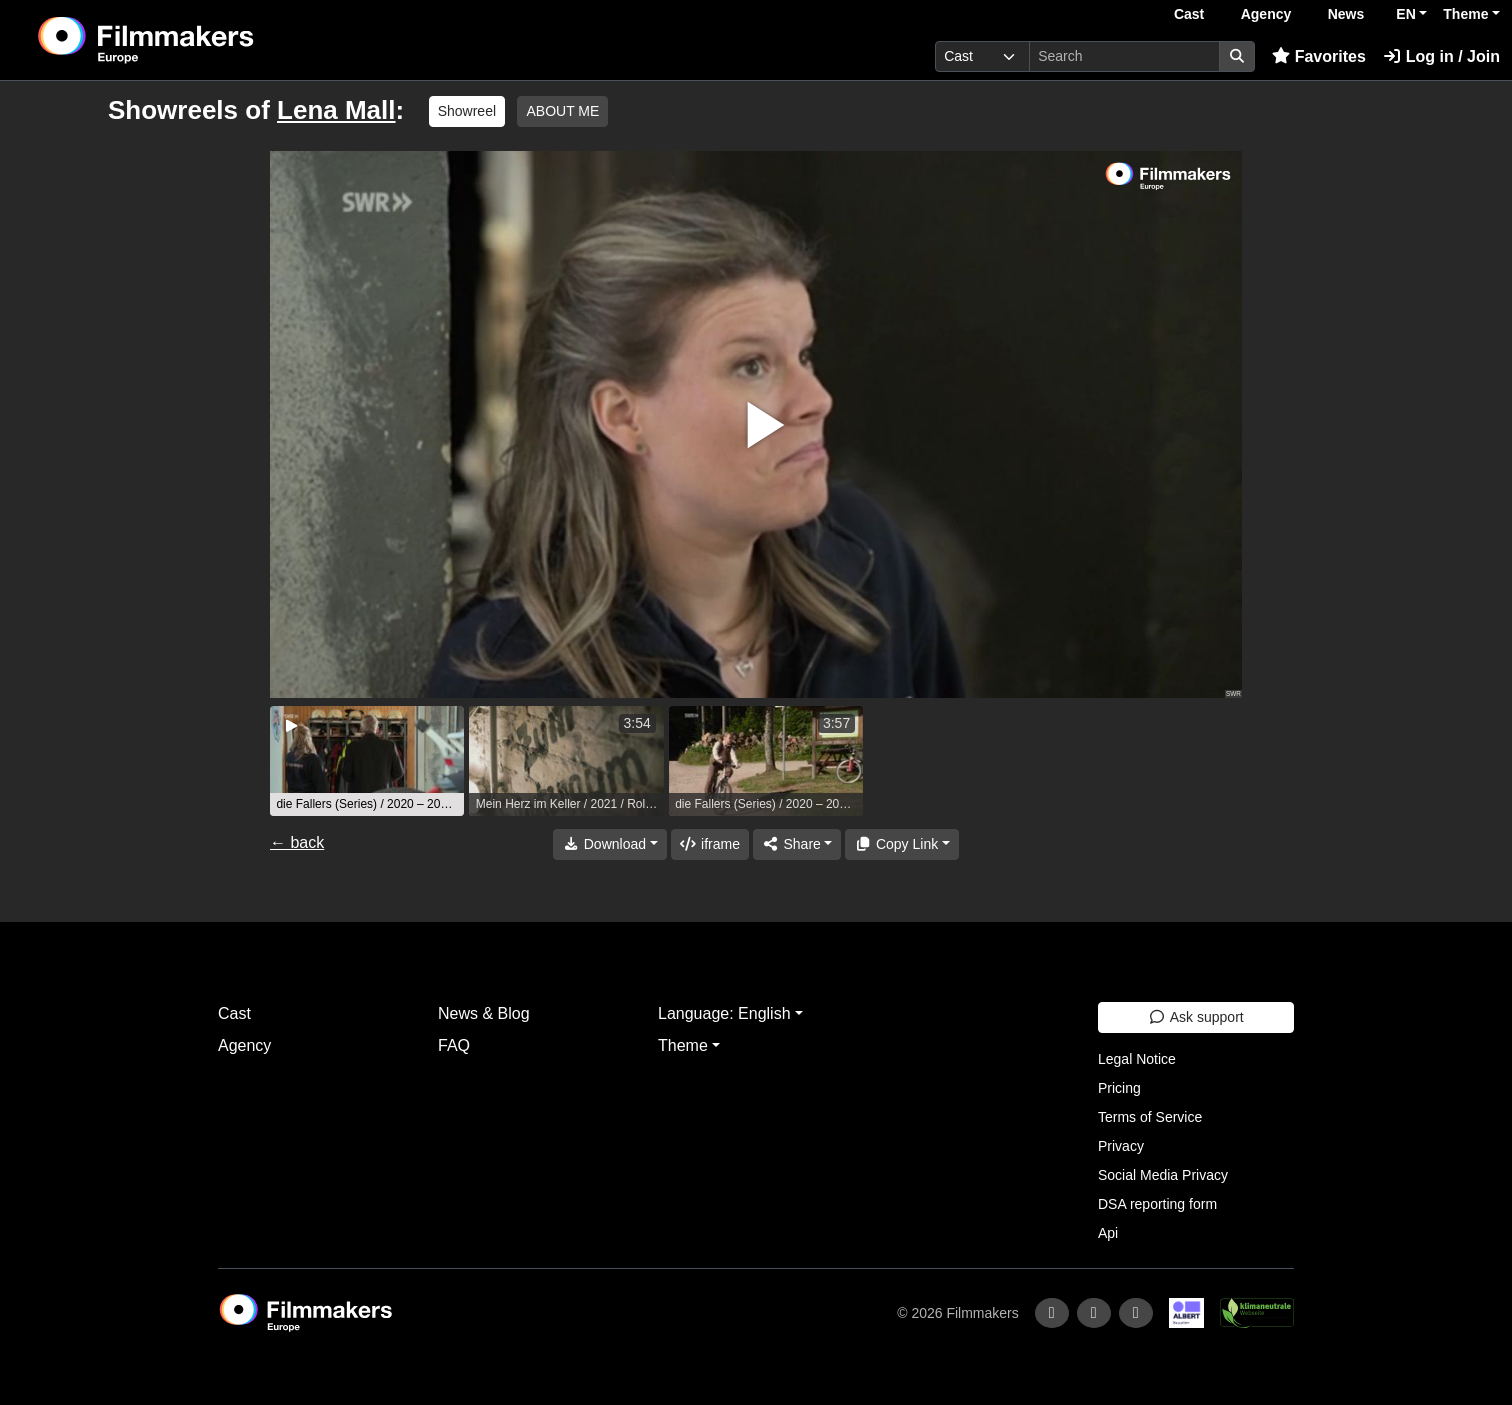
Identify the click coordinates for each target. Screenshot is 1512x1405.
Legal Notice (1137, 1059)
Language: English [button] (724, 1013)
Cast (1189, 14)
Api (1108, 1233)
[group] (367, 761)
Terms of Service (1150, 1117)
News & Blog (484, 1013)
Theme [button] (1465, 14)
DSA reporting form (1157, 1204)
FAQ (454, 1045)
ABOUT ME (562, 111)
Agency (1266, 14)
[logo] (196, 40)
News (1346, 14)
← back (297, 842)
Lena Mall (336, 110)
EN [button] (1405, 14)
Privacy (1121, 1146)
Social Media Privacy (1163, 1175)
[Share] (797, 844)
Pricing (1119, 1088)
